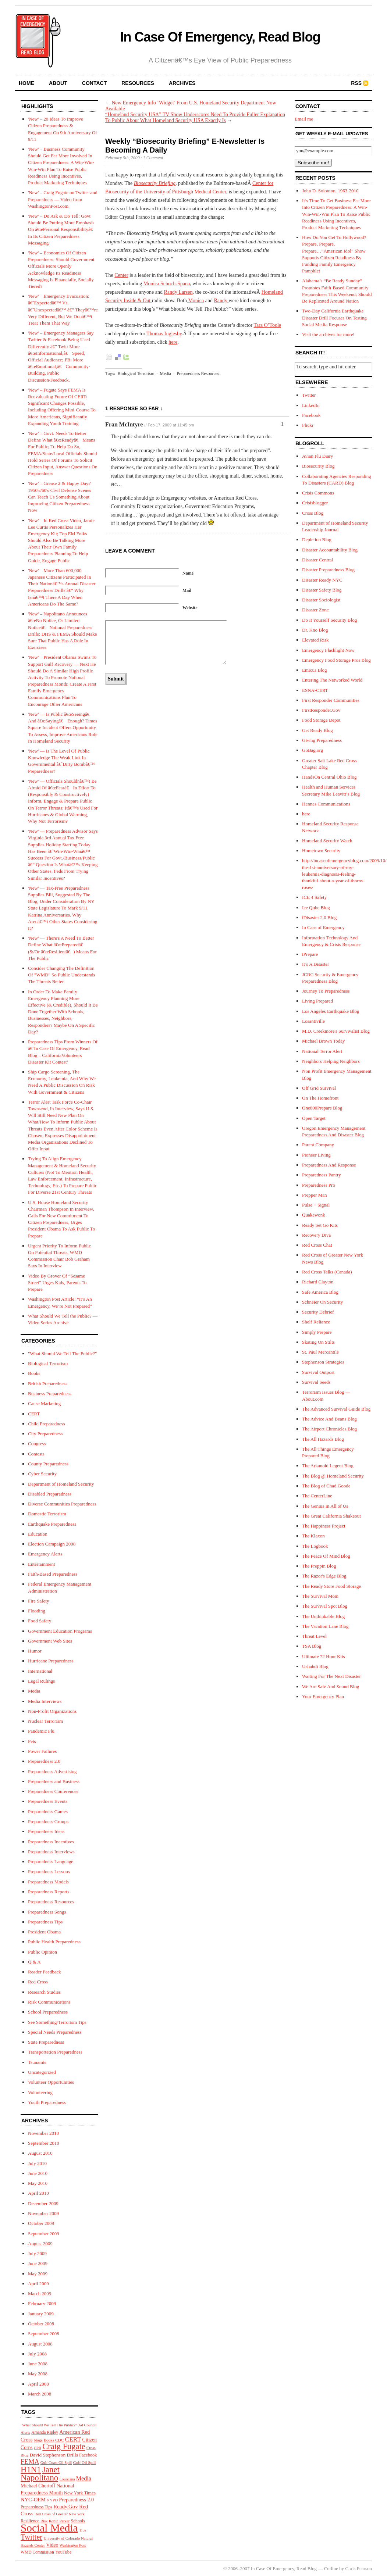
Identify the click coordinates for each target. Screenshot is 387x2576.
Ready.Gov (65, 2506)
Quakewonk (313, 1215)
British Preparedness (47, 1383)
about (58, 83)
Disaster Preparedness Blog (328, 569)
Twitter (31, 2537)
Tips (82, 2530)
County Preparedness (48, 1463)
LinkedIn (311, 405)
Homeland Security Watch (327, 840)
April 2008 (38, 2384)
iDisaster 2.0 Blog (319, 917)
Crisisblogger (315, 502)
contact (94, 83)
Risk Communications (49, 2002)
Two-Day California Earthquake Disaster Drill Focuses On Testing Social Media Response (334, 317)
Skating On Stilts (318, 1342)
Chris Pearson (358, 2568)
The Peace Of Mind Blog (326, 1556)
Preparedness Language (50, 1861)
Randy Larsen (178, 292)
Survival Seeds (316, 1382)
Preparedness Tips (45, 1922)
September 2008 (43, 2333)
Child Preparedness (46, 1423)
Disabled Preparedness (49, 1494)
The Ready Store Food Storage (331, 1586)
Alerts (25, 2432)
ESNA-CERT (315, 690)
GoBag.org (312, 750)
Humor (35, 1651)
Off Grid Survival (319, 1088)
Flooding (36, 1611)
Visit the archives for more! (328, 334)
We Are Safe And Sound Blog (330, 1686)
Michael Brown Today (323, 1041)
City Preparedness (45, 1433)
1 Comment (153, 157)
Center (121, 275)
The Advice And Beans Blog (329, 1419)
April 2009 (38, 2283)
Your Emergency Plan (323, 1696)
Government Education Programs (60, 1631)
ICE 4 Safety (314, 897)
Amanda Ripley (44, 2432)
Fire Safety (38, 1601)
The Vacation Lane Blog (325, 1626)
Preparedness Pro (318, 1185)
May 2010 (37, 2183)
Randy (221, 300)
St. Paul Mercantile (320, 1352)
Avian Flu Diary (317, 456)
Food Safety (39, 1620)
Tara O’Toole (267, 325)
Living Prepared (317, 1001)
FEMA (30, 2461)
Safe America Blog (320, 1292)
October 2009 (41, 2223)
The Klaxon (313, 1536)
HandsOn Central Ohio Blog (329, 777)
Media (34, 1691)
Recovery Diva (316, 1235)
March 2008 (39, 2394)
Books (34, 1373)
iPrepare (310, 954)
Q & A (34, 1962)
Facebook (88, 2455)
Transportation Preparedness (55, 2052)
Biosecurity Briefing (154, 183)
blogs (38, 2440)
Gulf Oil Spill (84, 2462)
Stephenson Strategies (323, 1362)
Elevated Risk (315, 640)
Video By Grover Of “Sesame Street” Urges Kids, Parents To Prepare (57, 1282)
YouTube (63, 2552)
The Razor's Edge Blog (324, 1576)
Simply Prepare (317, 1332)
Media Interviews (44, 1701)
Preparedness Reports (48, 1891)
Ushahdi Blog (315, 1666)
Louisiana (67, 2479)
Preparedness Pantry (321, 1175)
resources (137, 83)
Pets (32, 1741)
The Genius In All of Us (325, 1506)
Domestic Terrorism (47, 1513)
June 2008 (37, 2363)
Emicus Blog (314, 670)
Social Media (49, 2528)
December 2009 (43, 2203)
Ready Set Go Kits (320, 1225)
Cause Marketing (44, 1403)
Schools (78, 2520)
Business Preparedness (49, 1393)
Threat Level (314, 1636)
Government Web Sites (50, 1641)
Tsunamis (37, 2062)
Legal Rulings (41, 1681)
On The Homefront (320, 1098)
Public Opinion (42, 1952)
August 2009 (40, 2243)
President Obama (44, 1931)
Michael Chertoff (38, 2486)
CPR (37, 2448)
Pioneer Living (316, 1155)
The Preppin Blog (319, 1566)
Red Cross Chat (317, 1245)
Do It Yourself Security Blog (329, 620)
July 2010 (37, 2163)
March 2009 (39, 2293)
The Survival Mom (320, 1596)
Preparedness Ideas (46, 1831)
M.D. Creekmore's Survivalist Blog (336, 1031)
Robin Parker (59, 2521)
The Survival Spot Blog (324, 1606)
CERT (34, 1413)
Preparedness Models (48, 1881)
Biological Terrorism (48, 1363)
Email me (304, 119)
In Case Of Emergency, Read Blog (220, 36)
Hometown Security (321, 850)
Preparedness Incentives (51, 1841)
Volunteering (40, 2092)
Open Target (314, 1118)
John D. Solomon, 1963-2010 (330, 190)
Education (37, 1534)
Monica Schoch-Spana (166, 283)
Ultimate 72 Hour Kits (323, 1656)
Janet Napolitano (40, 2473)
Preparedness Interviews (51, 1851)
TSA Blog (311, 1646)
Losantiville (313, 1021)
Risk (44, 2521)
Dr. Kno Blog (315, 630)
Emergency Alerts (45, 1554)
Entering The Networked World (332, 680)
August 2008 (40, 2344)
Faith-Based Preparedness (53, 1574)
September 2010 (43, 2143)
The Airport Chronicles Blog (329, 1429)
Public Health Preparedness (54, 1941)
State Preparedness (46, 2042)
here (172, 342)
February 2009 (42, 2303)
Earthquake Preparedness (52, 1524)
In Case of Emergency (323, 927)
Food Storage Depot (321, 720)
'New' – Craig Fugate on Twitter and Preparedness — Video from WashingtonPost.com (62, 199)
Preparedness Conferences (53, 1791)
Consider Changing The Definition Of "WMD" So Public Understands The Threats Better (61, 974)
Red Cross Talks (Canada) (327, 1272)
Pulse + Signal (316, 1205)
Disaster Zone (315, 609)
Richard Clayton (318, 1282)
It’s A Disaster (315, 964)
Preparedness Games (48, 1811)
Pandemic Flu (41, 1731)
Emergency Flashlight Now (328, 650)
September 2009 (43, 2233)
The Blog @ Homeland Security (333, 1476)
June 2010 (37, 2173)
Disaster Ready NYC (322, 580)
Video (52, 2545)
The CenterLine (317, 1495)
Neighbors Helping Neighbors (331, 1061)
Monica (195, 300)
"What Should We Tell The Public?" (62, 1353)
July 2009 (37, 2253)
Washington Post (73, 2545)
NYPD (52, 2500)
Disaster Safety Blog (322, 590)
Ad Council (87, 2425)
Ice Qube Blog (316, 907)
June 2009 (37, 2263)
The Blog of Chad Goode (326, 1486)
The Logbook (315, 1546)
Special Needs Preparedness (55, 2032)
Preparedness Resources (51, 1901)
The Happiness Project (323, 1526)
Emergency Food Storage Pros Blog (336, 660)
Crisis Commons (318, 493)
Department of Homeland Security (61, 1484)
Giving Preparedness (322, 740)
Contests (36, 1454)
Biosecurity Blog (318, 466)
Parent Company (318, 1144)
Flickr (307, 425)
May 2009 (37, 2273)
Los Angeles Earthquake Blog (330, 1011)
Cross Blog (312, 513)
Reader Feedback (44, 1972)
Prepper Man (314, 1195)
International (40, 1671)
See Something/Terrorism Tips (57, 2022)
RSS (356, 83)
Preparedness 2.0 (44, 1761)
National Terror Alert (322, 1051)
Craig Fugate (63, 2446)
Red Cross (38, 1981)
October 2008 (41, 2323)
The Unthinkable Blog (323, 1616)
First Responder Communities (330, 700)
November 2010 (43, 2133)
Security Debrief (318, 1312)
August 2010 (40, 2153)
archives (182, 83)
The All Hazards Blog (323, 1439)
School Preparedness (48, 2012)
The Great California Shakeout (331, 1516)
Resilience (30, 2520)
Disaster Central (317, 559)
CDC (59, 2440)
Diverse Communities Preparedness (62, 1504)
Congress (37, 1443)
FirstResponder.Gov (321, 710)
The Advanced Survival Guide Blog (336, 1409)
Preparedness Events (47, 1801)
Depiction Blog (316, 539)
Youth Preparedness (47, 2102)
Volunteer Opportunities (51, 2082)
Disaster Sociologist (321, 600)
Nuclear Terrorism (45, 1721)
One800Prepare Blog (322, 1108)
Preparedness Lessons (49, 1871)
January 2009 (41, 2313)
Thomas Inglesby (164, 333)
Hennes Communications (326, 804)
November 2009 (43, 2213)
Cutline (331, 2568)
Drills (72, 2455)
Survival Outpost (318, 1372)
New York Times (80, 2492)
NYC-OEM (33, 2499)
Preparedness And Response (329, 1165)
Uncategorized (42, 2072)
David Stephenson (48, 2455)
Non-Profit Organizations (52, 1711)
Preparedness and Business (53, 1781)
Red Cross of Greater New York (60, 2514)
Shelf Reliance (316, 1322)
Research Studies (44, 1992)
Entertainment (41, 1564)
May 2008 (37, 2373)
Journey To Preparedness (326, 991)
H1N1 (31, 2469)
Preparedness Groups (48, 1821)
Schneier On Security (322, 1302)
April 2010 (38, 2193)
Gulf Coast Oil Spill (56, 2463)
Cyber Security (42, 1473)
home (26, 83)
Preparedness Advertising (52, 1771)
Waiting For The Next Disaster (331, 1676)
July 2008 (37, 2354)
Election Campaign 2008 (51, 1544)
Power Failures (42, 1751)
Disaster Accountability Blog (330, 550)
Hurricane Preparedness (51, 1661)
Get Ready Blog (317, 730)
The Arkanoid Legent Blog (328, 1465)
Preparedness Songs (47, 1912)
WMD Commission (37, 2552)
